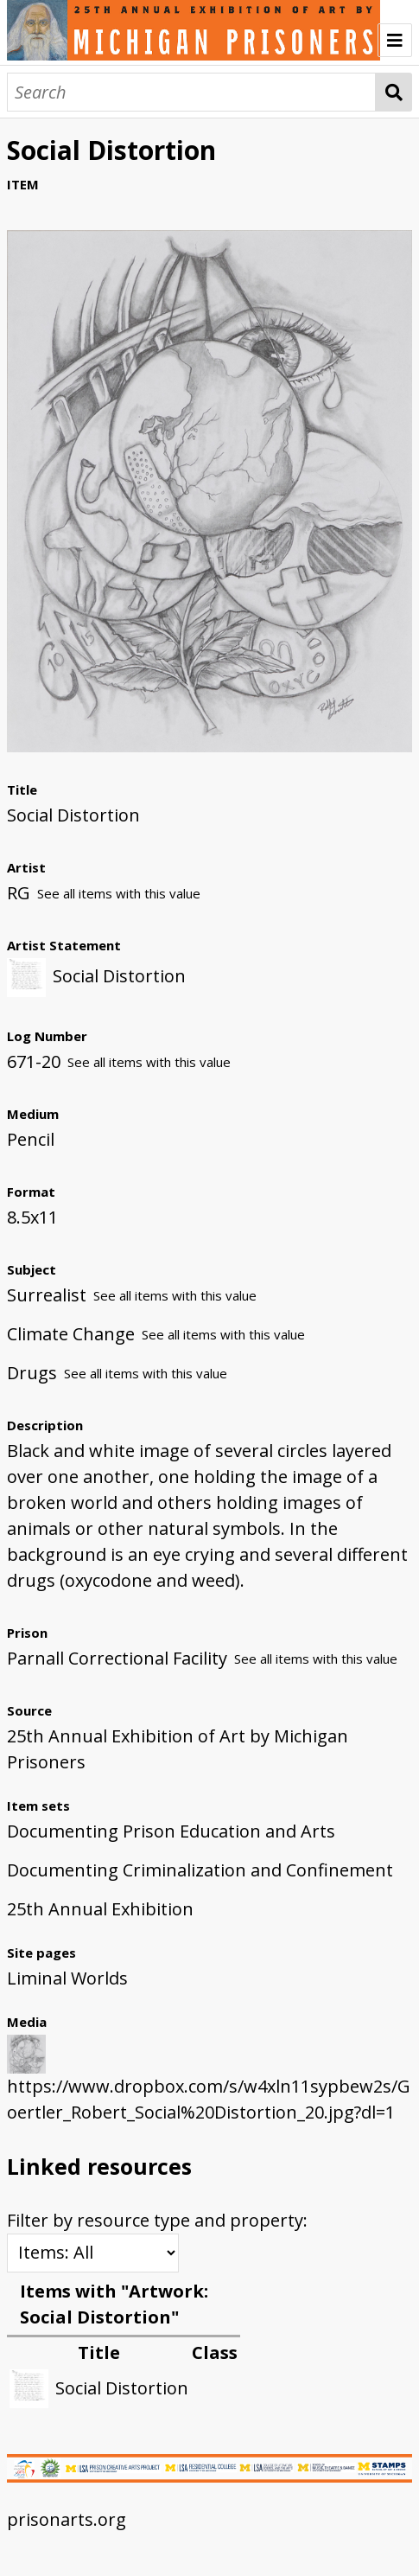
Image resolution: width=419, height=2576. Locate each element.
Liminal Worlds (67, 1978)
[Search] (191, 92)
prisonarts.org (66, 2519)
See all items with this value (118, 893)
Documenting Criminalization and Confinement (200, 1870)
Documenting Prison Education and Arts (171, 1831)
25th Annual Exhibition (100, 1909)
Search (394, 92)
